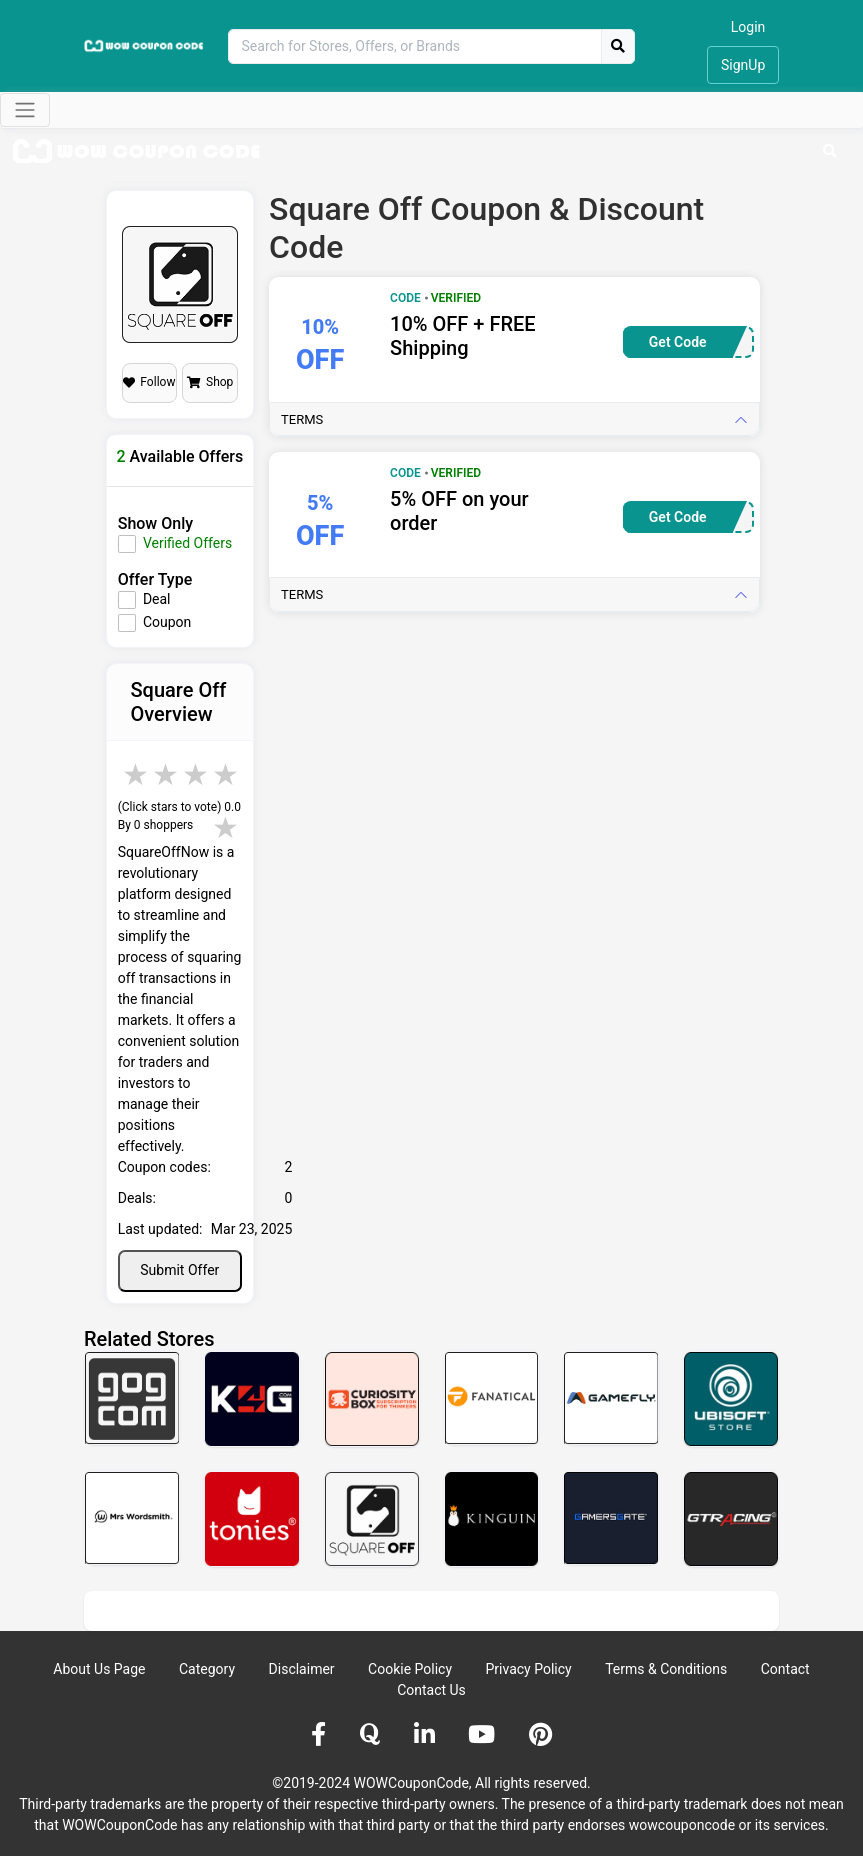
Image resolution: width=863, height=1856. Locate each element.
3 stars (167, 774)
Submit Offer (179, 1270)
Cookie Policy (410, 1669)
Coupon (167, 622)
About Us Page (99, 1669)
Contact (785, 1669)
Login (748, 27)
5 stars (227, 774)
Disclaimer (302, 1669)
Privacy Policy (529, 1669)
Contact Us (431, 1690)
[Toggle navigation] (25, 110)
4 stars (197, 774)
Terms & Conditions (666, 1669)
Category (207, 1669)
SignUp (743, 65)
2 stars (137, 774)
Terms (302, 419)
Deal (157, 599)
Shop (210, 382)
